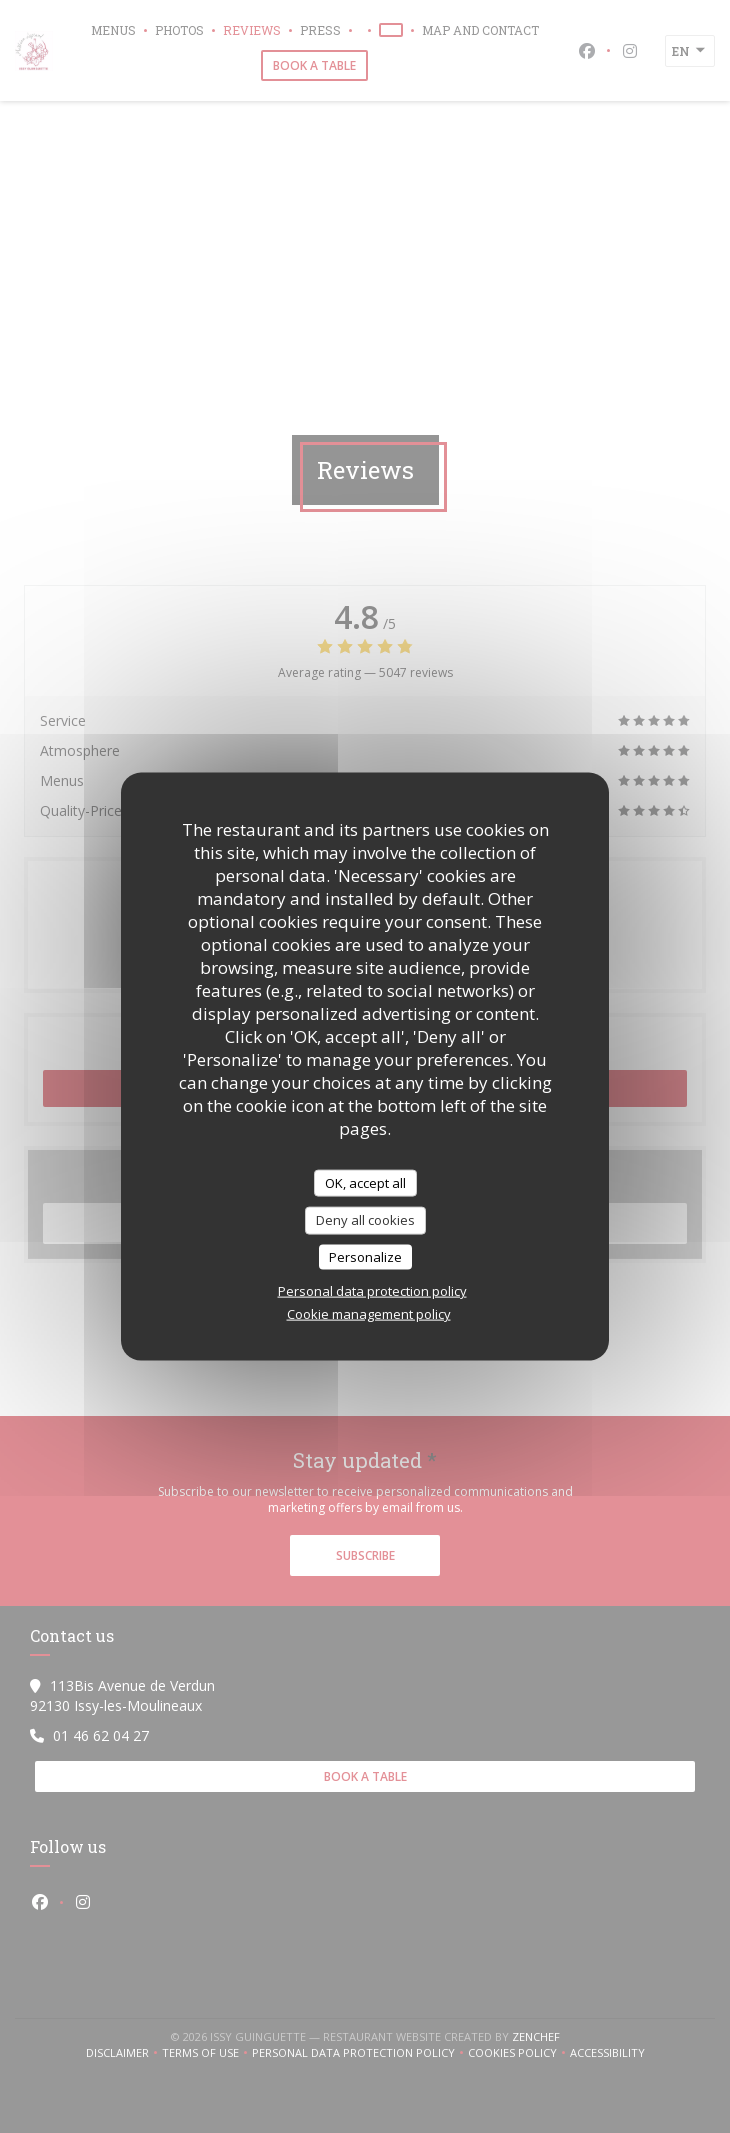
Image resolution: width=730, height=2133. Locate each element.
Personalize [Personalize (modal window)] (365, 1256)
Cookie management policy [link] (369, 1314)
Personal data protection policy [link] (372, 1291)
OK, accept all (365, 1182)
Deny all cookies (365, 1220)
